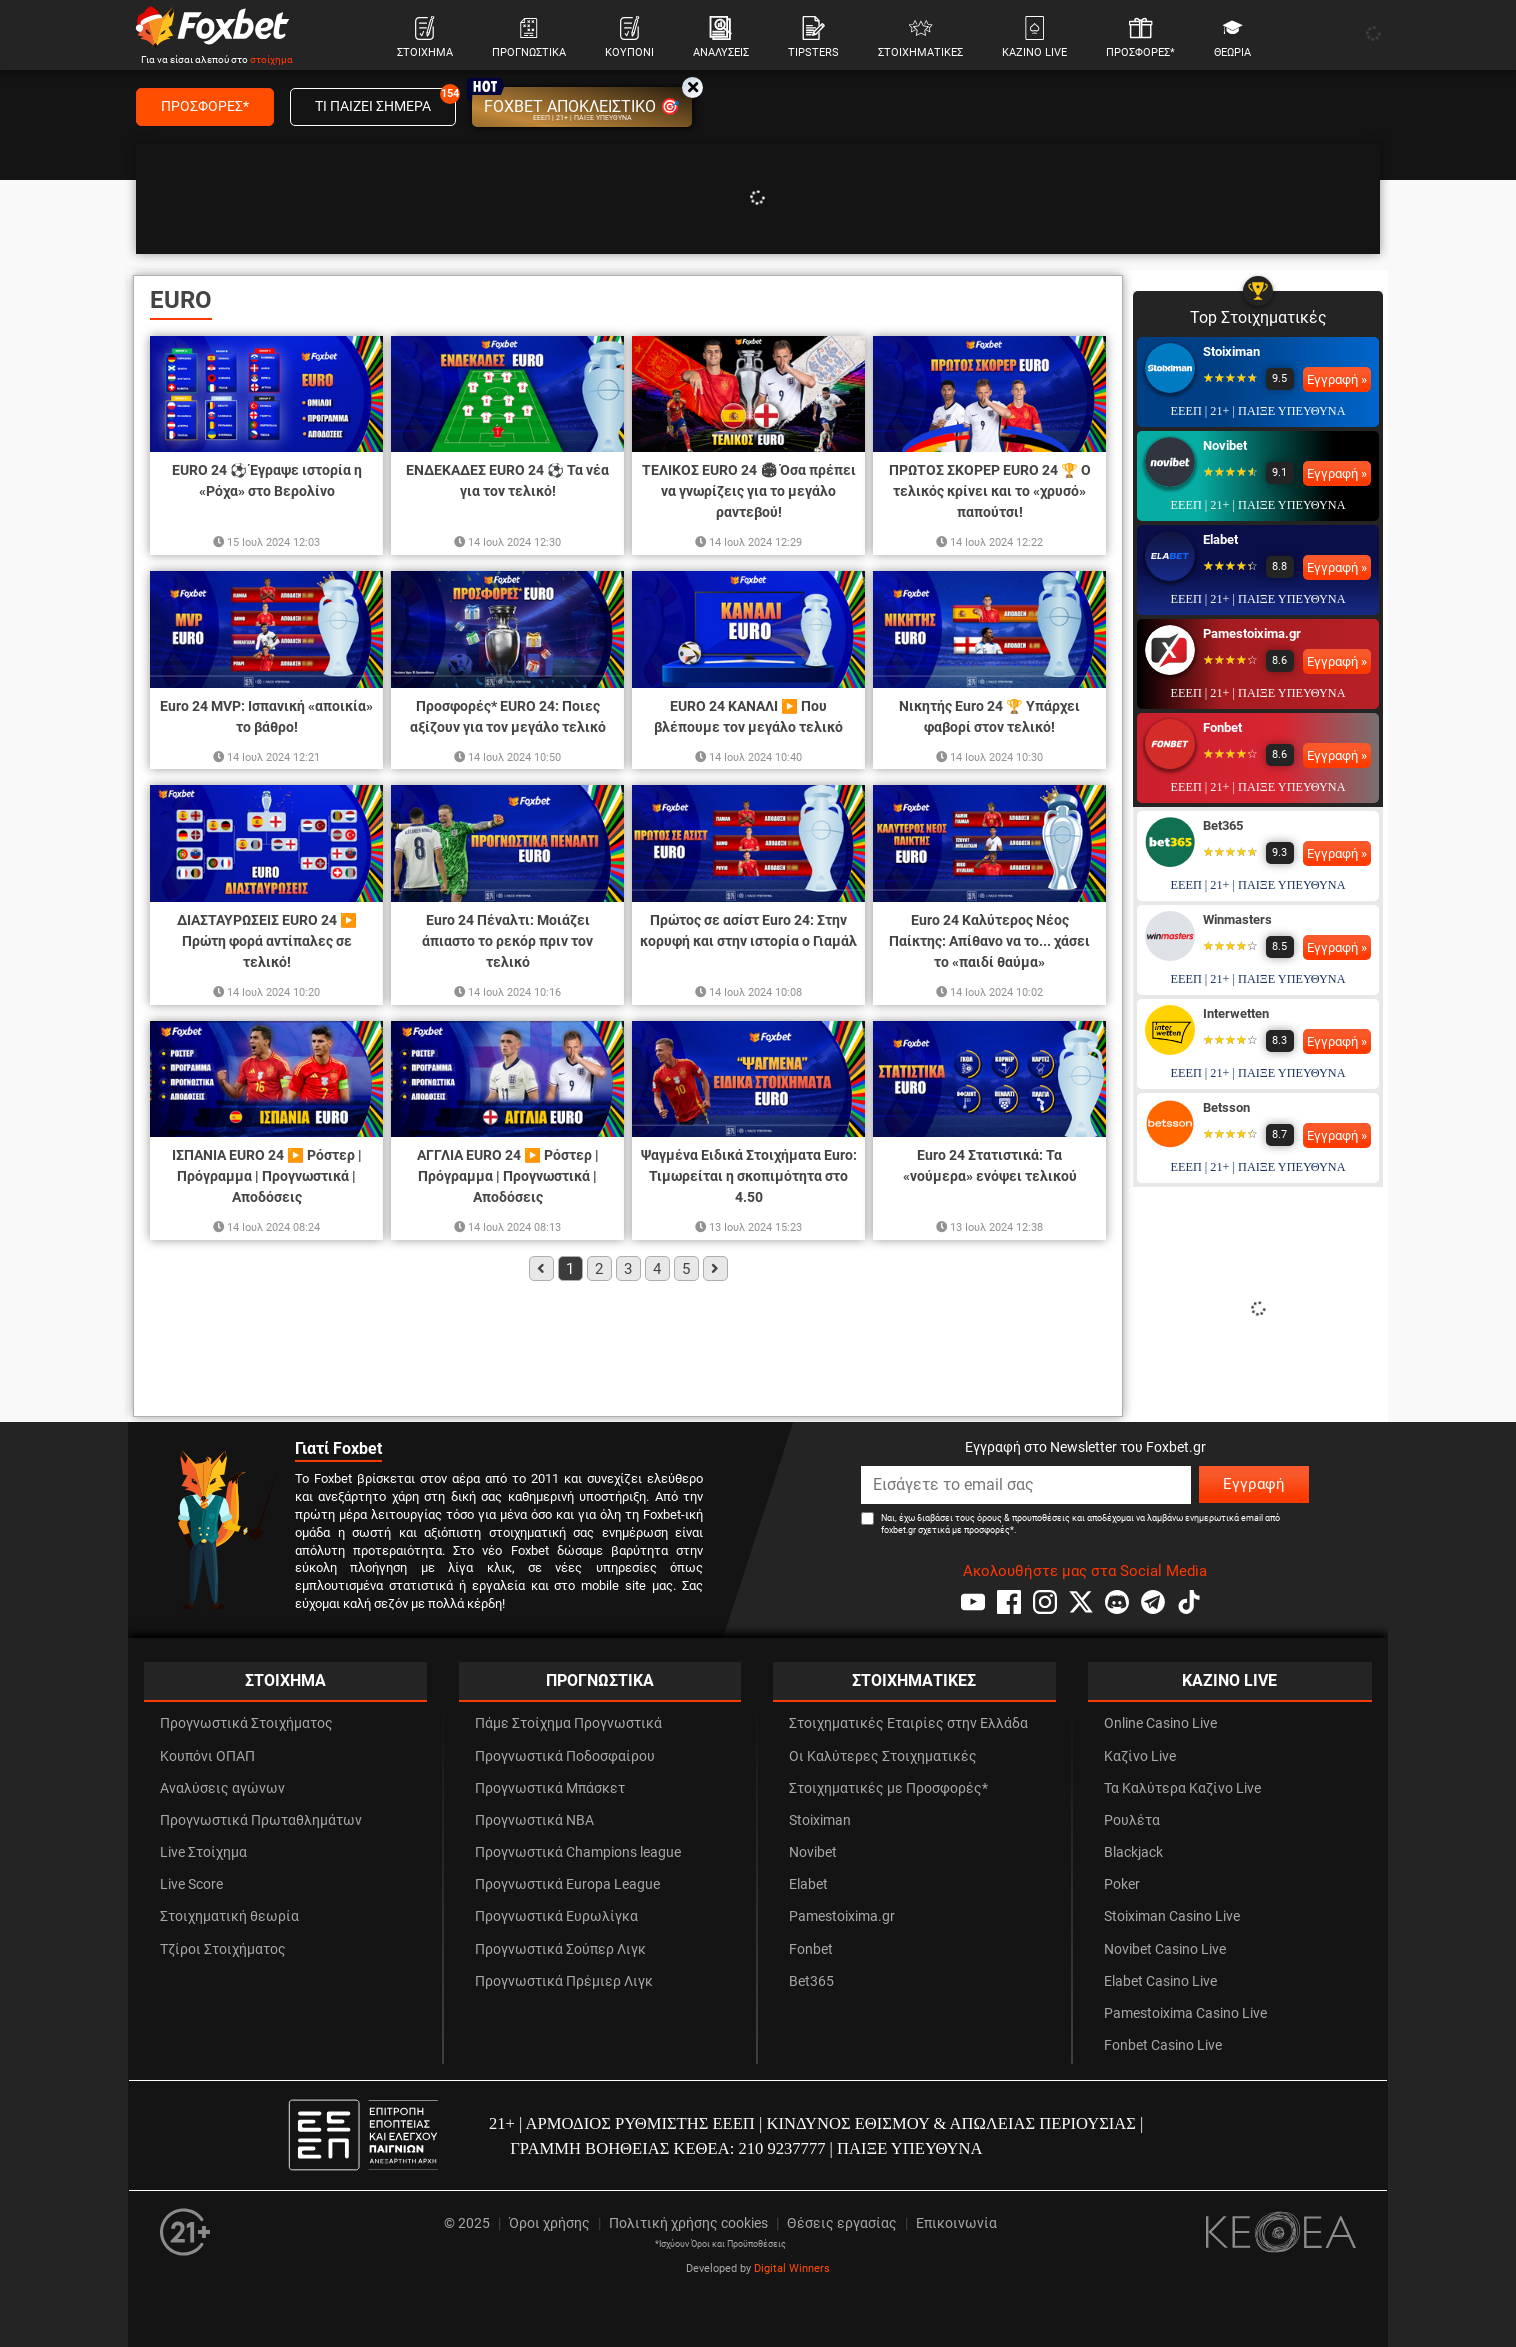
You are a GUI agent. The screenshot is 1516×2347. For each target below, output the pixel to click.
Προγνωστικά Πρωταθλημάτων (261, 1820)
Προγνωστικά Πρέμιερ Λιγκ (564, 1981)
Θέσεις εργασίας (842, 2223)
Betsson (1226, 1107)
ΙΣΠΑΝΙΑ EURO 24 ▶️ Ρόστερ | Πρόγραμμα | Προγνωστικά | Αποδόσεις (267, 1176)
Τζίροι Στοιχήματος (223, 1949)
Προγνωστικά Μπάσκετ (550, 1788)
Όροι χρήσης (549, 2223)
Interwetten (1236, 1013)
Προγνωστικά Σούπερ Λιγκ (560, 1949)
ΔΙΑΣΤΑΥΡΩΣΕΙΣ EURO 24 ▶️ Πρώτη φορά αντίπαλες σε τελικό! (267, 941)
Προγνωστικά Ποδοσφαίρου (565, 1756)
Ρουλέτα (1132, 1820)
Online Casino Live (1160, 1723)
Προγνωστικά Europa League (567, 1884)
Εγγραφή (1254, 1484)
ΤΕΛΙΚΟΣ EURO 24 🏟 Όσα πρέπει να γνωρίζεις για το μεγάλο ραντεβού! (749, 491)
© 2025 (467, 2223)
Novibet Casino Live (1165, 1949)
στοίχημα (271, 59)
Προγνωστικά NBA (534, 1820)
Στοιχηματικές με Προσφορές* (888, 1788)
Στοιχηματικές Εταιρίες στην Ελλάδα (908, 1723)
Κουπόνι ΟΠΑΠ (207, 1756)
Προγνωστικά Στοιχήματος (246, 1723)
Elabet (1220, 539)
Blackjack (1133, 1852)
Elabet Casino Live (1160, 1981)
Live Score (191, 1884)
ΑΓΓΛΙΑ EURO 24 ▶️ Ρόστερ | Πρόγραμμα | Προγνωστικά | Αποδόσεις (508, 1176)
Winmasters (1237, 919)
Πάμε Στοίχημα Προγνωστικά (568, 1723)
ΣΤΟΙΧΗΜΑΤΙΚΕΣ (914, 1680)
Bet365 (1223, 825)
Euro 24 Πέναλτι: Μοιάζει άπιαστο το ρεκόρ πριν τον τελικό (507, 941)
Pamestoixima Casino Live (1185, 2013)
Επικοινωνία (956, 2223)
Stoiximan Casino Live (1172, 1916)
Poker (1122, 1884)
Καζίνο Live (1140, 1756)
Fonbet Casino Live (1163, 2045)
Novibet (1225, 445)
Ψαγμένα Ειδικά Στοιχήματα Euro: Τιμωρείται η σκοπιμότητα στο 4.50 (749, 1176)
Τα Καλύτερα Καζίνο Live (1182, 1788)
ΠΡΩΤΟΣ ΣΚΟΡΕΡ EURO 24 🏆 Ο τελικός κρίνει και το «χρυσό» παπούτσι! (990, 491)
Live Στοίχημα (203, 1852)
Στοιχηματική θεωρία (229, 1916)
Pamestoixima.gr (1252, 633)
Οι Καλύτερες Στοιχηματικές (883, 1756)
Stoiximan (1231, 351)
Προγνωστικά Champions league (578, 1852)
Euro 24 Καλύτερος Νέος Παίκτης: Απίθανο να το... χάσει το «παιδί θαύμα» (989, 941)
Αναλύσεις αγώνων (222, 1788)
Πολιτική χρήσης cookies (688, 2223)
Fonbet (1222, 727)
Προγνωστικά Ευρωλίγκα (556, 1916)
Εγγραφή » (1337, 379)
